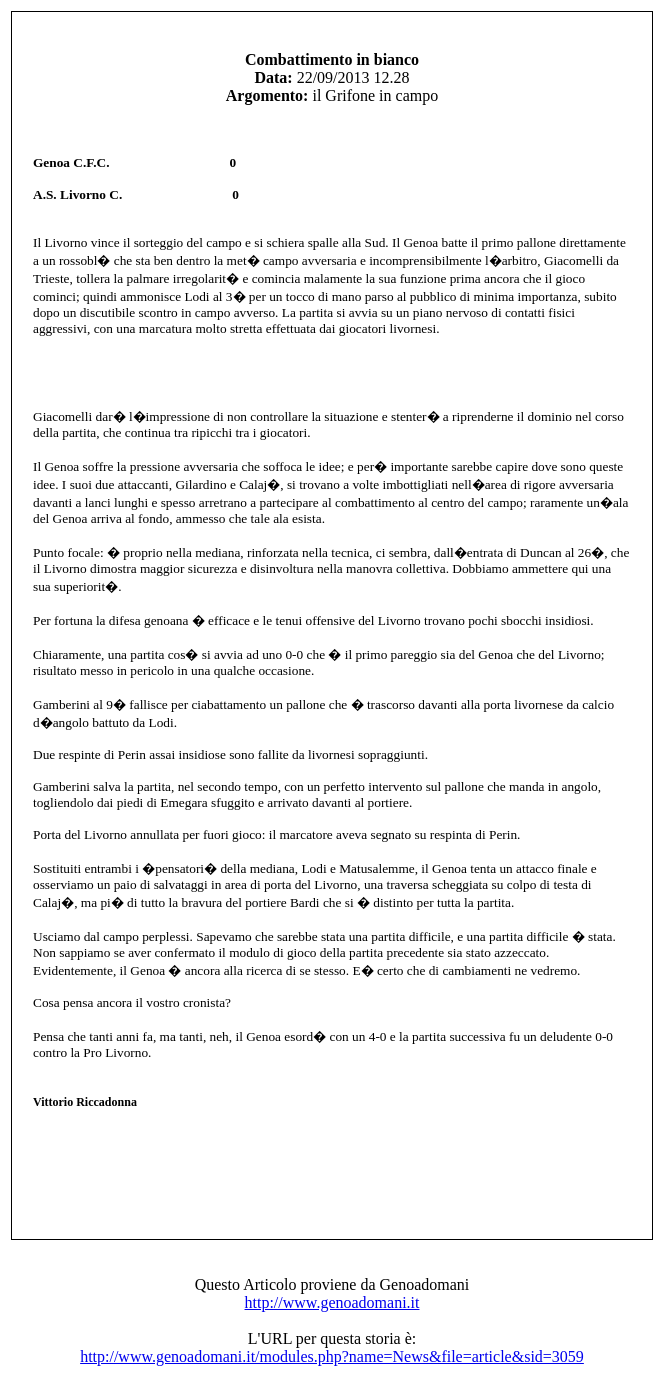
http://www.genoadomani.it (332, 1302)
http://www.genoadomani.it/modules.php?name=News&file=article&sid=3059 (332, 1356)
